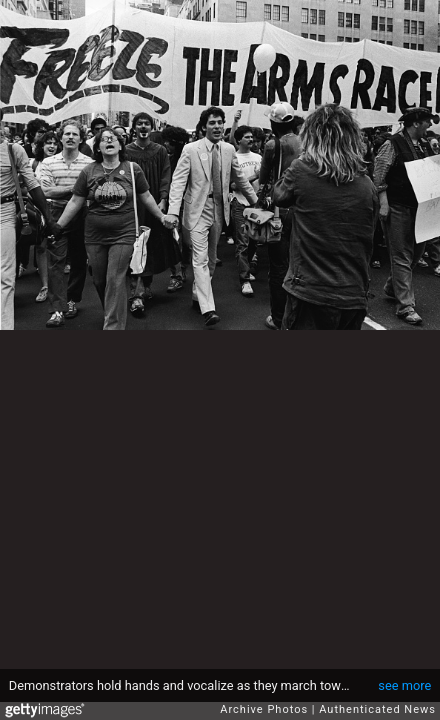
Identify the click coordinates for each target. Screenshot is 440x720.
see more (404, 685)
